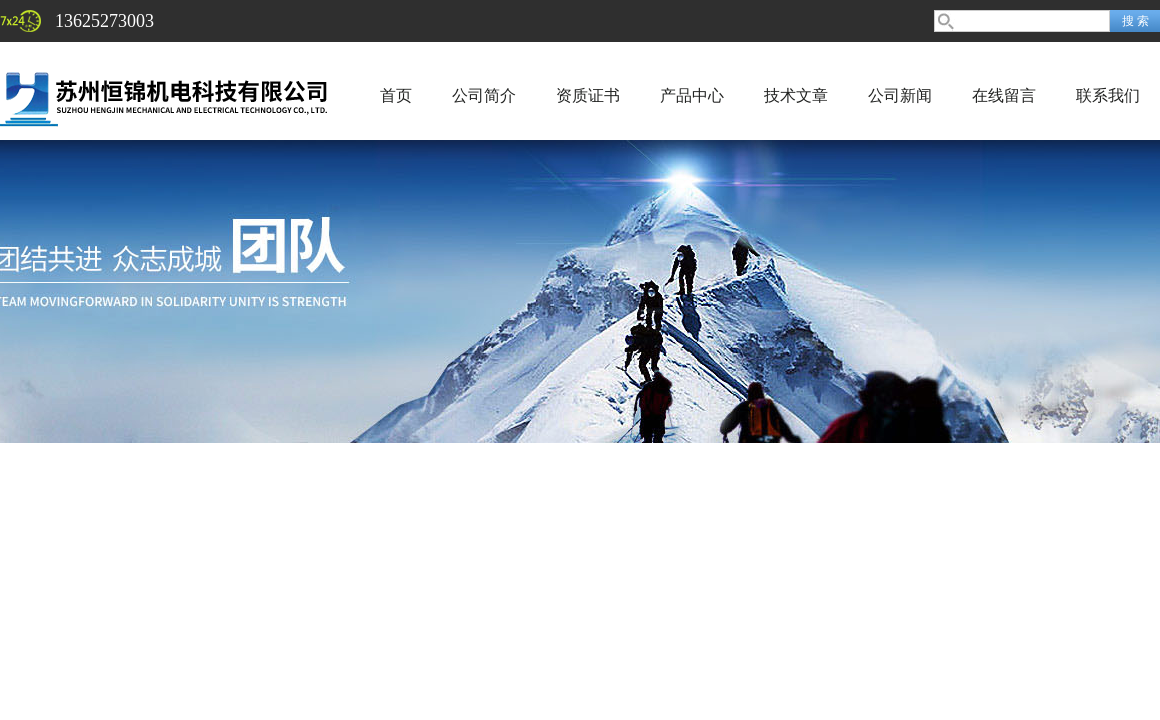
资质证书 (588, 95)
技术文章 (796, 95)
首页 (396, 95)
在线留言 (1004, 95)
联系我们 (1108, 95)
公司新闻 (900, 95)
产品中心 (692, 95)
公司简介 (484, 95)
